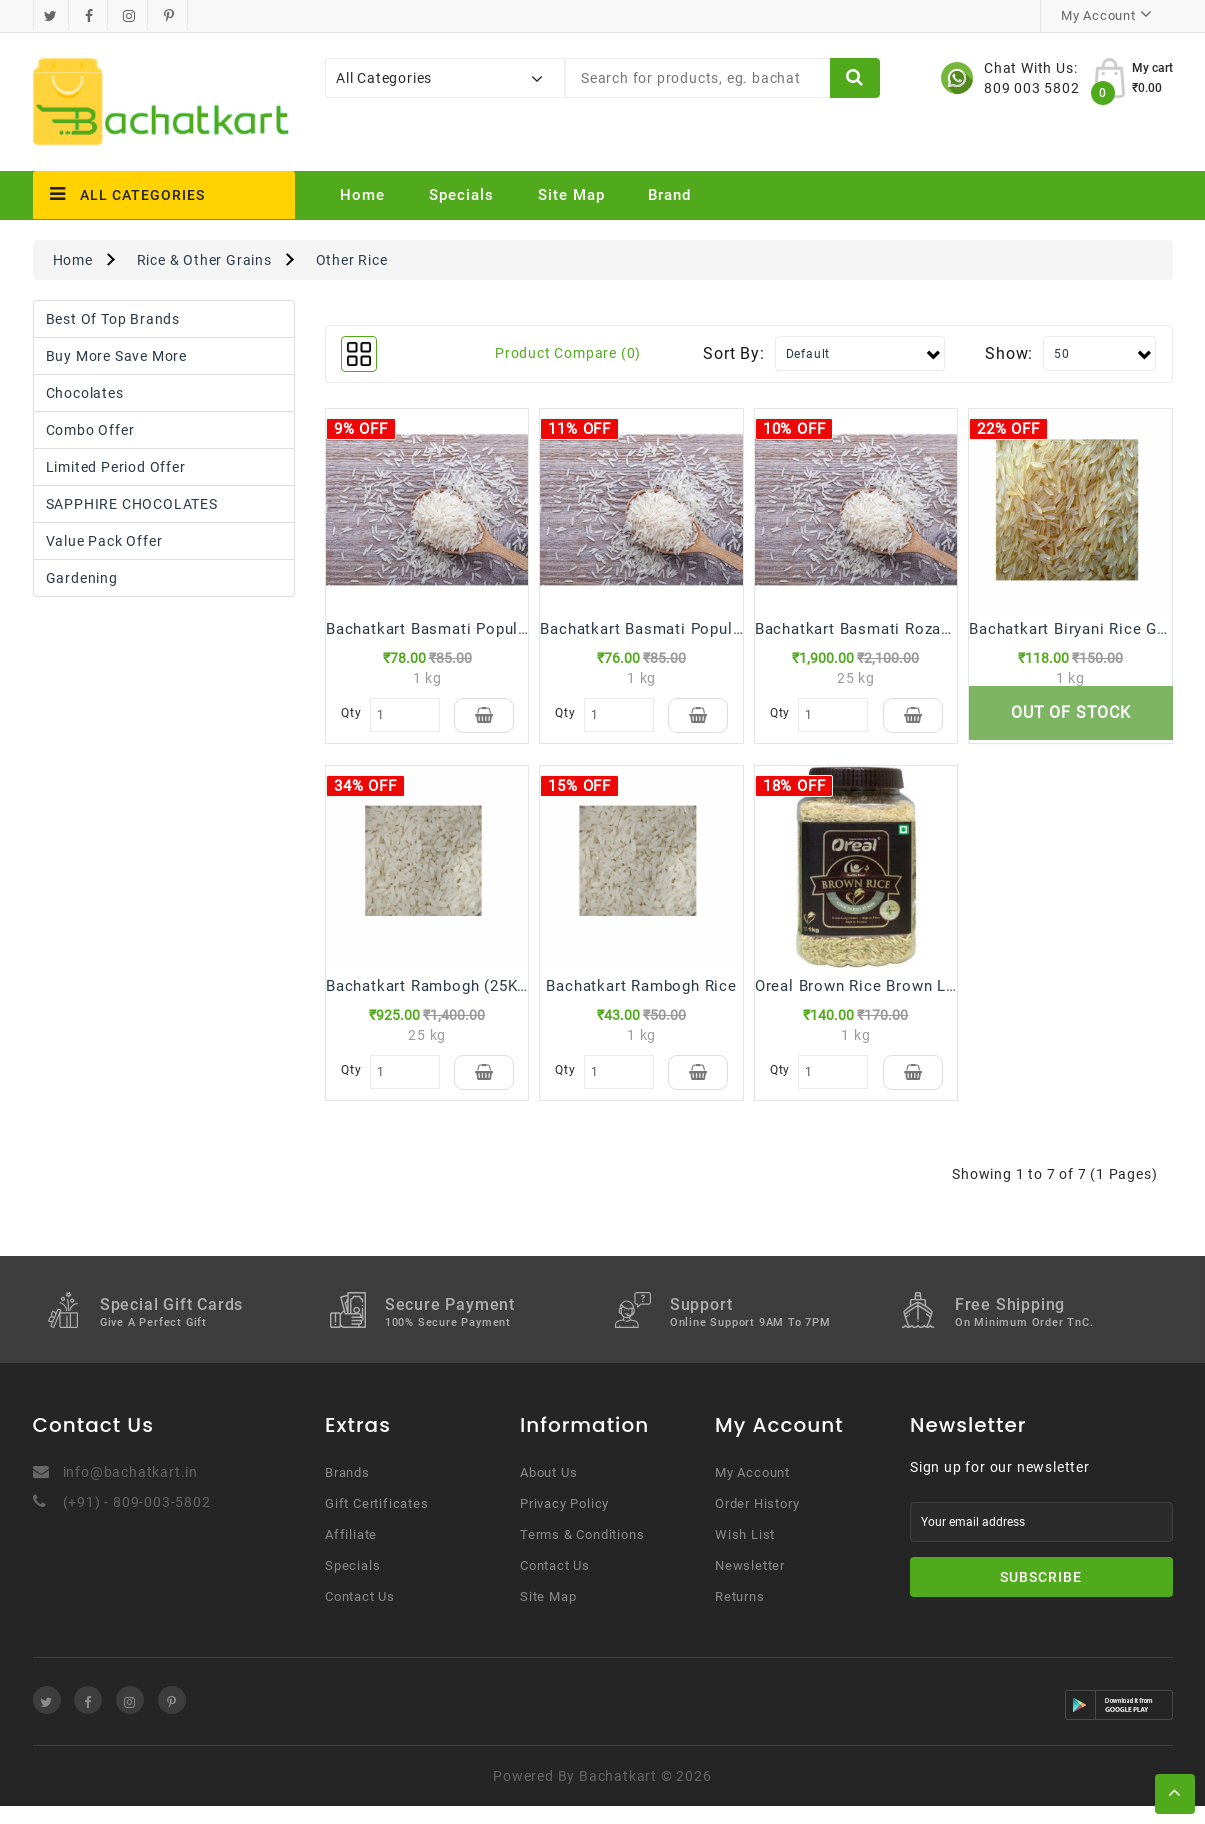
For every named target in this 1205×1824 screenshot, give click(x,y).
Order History (757, 1521)
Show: (1009, 353)
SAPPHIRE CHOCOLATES (132, 504)
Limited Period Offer (116, 467)
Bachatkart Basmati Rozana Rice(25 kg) (901, 629)
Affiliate (351, 1552)
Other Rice (352, 260)
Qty (350, 713)
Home (362, 195)
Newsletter (750, 1583)
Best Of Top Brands (113, 319)
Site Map (571, 195)
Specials (461, 195)
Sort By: (733, 353)
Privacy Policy (564, 1521)
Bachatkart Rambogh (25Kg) (429, 995)
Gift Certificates (377, 1521)
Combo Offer (90, 430)
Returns (740, 1614)
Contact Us (360, 1614)
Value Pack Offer (104, 541)
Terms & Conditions (582, 1552)
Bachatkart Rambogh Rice (641, 995)
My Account (752, 1490)
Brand (669, 195)
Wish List (745, 1552)
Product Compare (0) (568, 353)
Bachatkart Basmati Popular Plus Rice (466, 629)
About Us (548, 1490)
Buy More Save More (116, 356)
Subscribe (1041, 1595)
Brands (347, 1490)
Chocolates (85, 393)
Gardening (82, 578)
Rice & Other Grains (204, 260)
